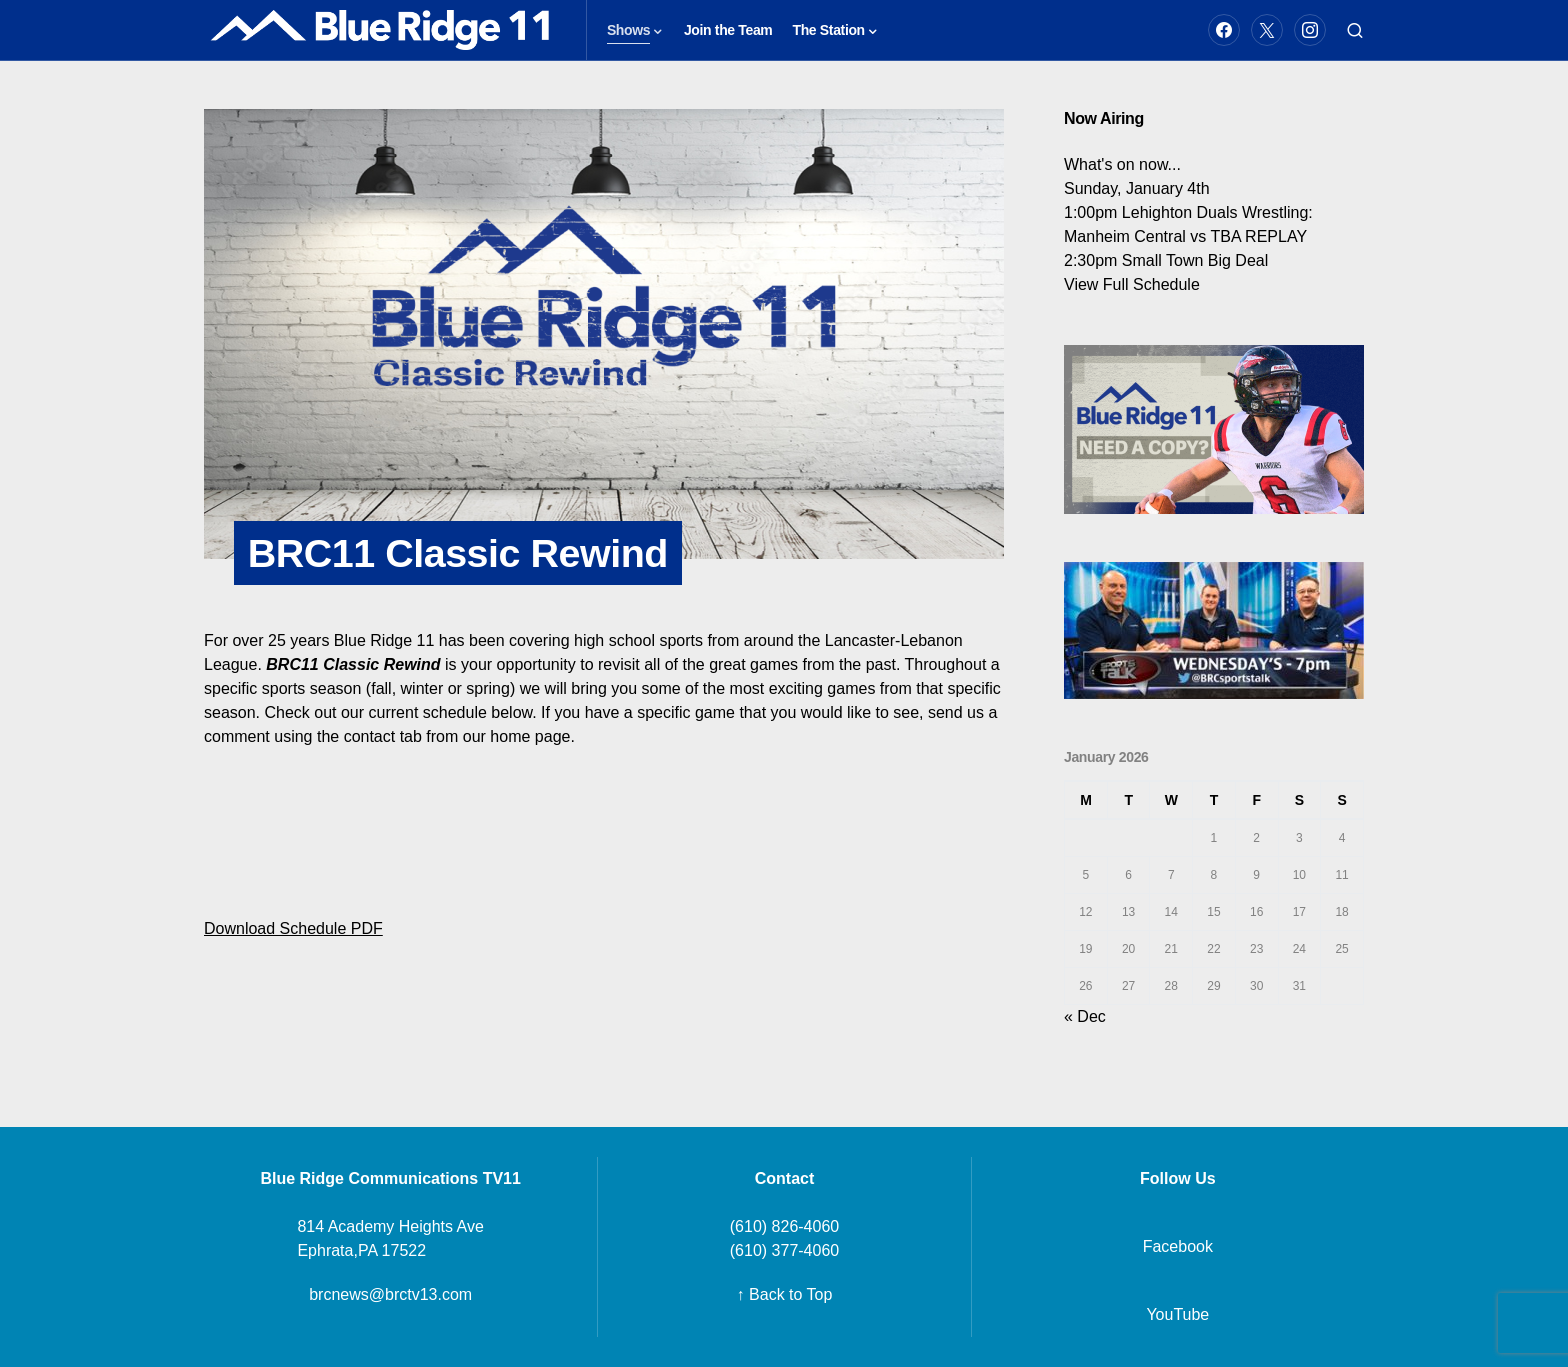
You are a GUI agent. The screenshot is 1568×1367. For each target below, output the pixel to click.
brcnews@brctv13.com (390, 1294)
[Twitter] (1267, 30)
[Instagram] (1310, 30)
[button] (1355, 30)
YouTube (1177, 1314)
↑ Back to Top (785, 1294)
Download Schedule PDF (293, 929)
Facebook (1178, 1246)
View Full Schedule (1132, 284)
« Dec (1085, 1016)
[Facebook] (1224, 30)
